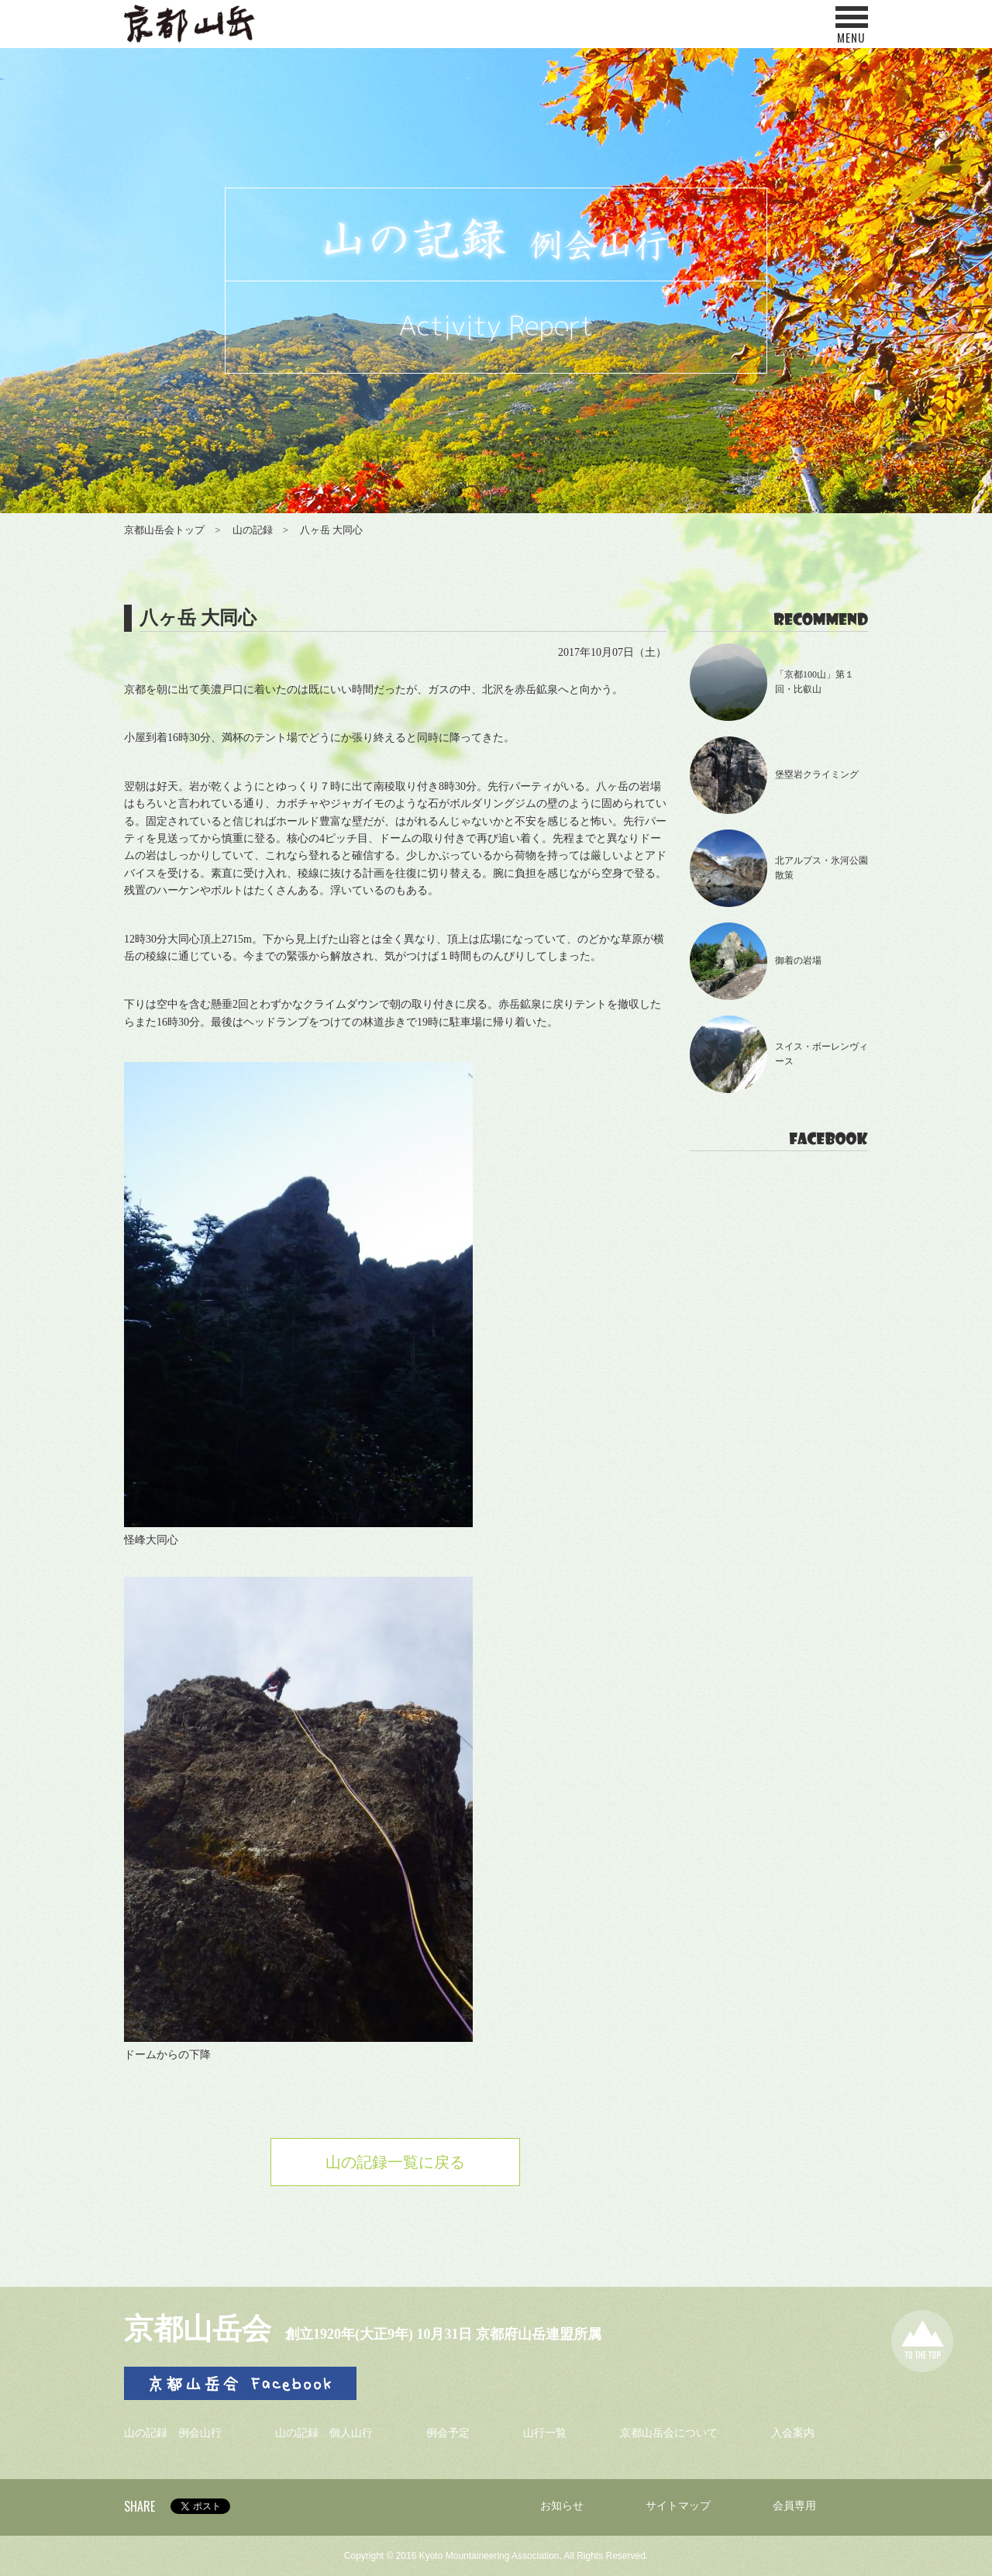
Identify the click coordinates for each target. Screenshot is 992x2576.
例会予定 (448, 2433)
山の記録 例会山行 (173, 2433)
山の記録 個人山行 (324, 2433)
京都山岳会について (669, 2433)
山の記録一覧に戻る (395, 2162)
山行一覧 (545, 2433)
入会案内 (793, 2433)
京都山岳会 (197, 2328)
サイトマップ (678, 2506)
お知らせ (562, 2506)
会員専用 (794, 2506)
